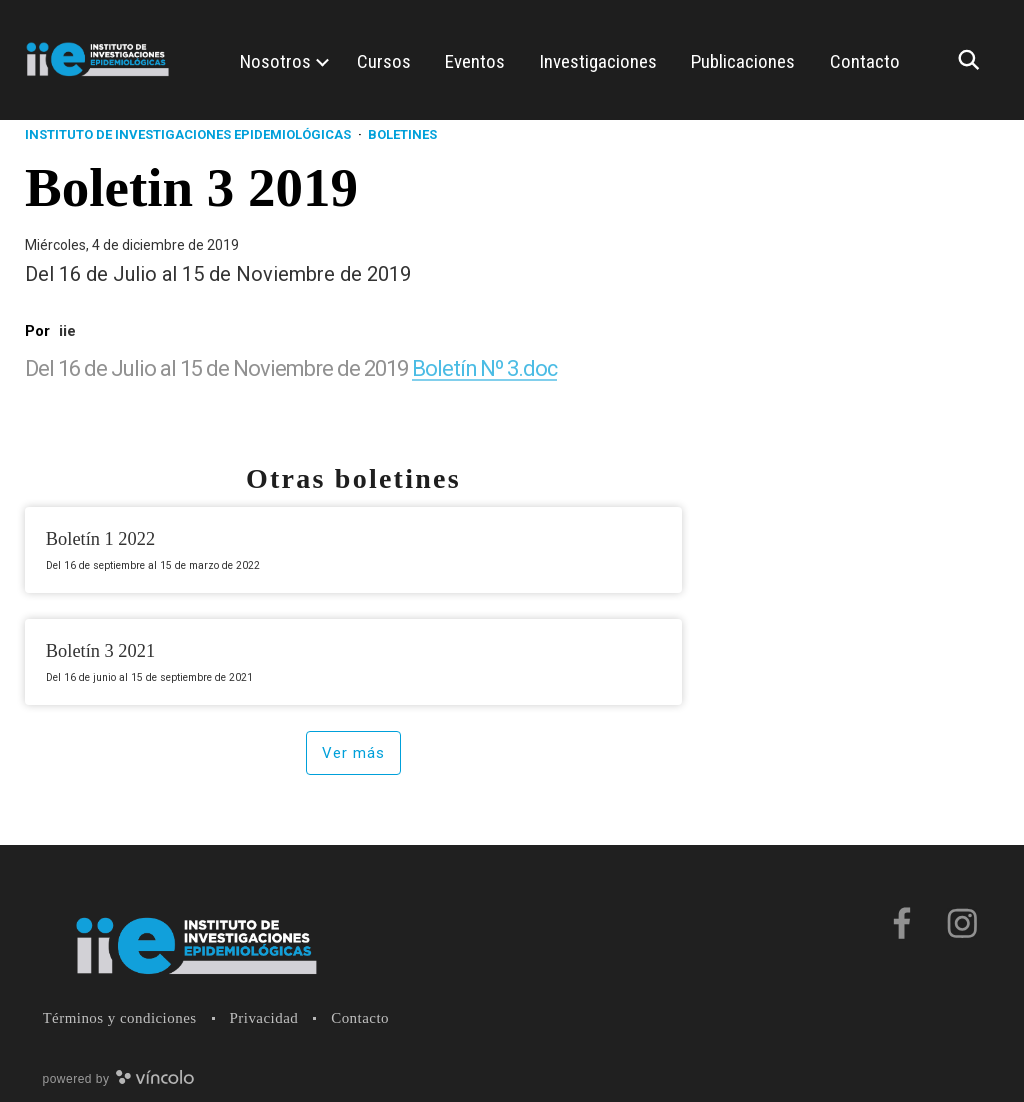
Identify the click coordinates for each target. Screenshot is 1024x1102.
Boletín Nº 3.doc (485, 368)
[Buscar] (974, 60)
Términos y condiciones (120, 1018)
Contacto (360, 1018)
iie (67, 331)
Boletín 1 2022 (100, 539)
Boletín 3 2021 (100, 651)
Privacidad (264, 1018)
